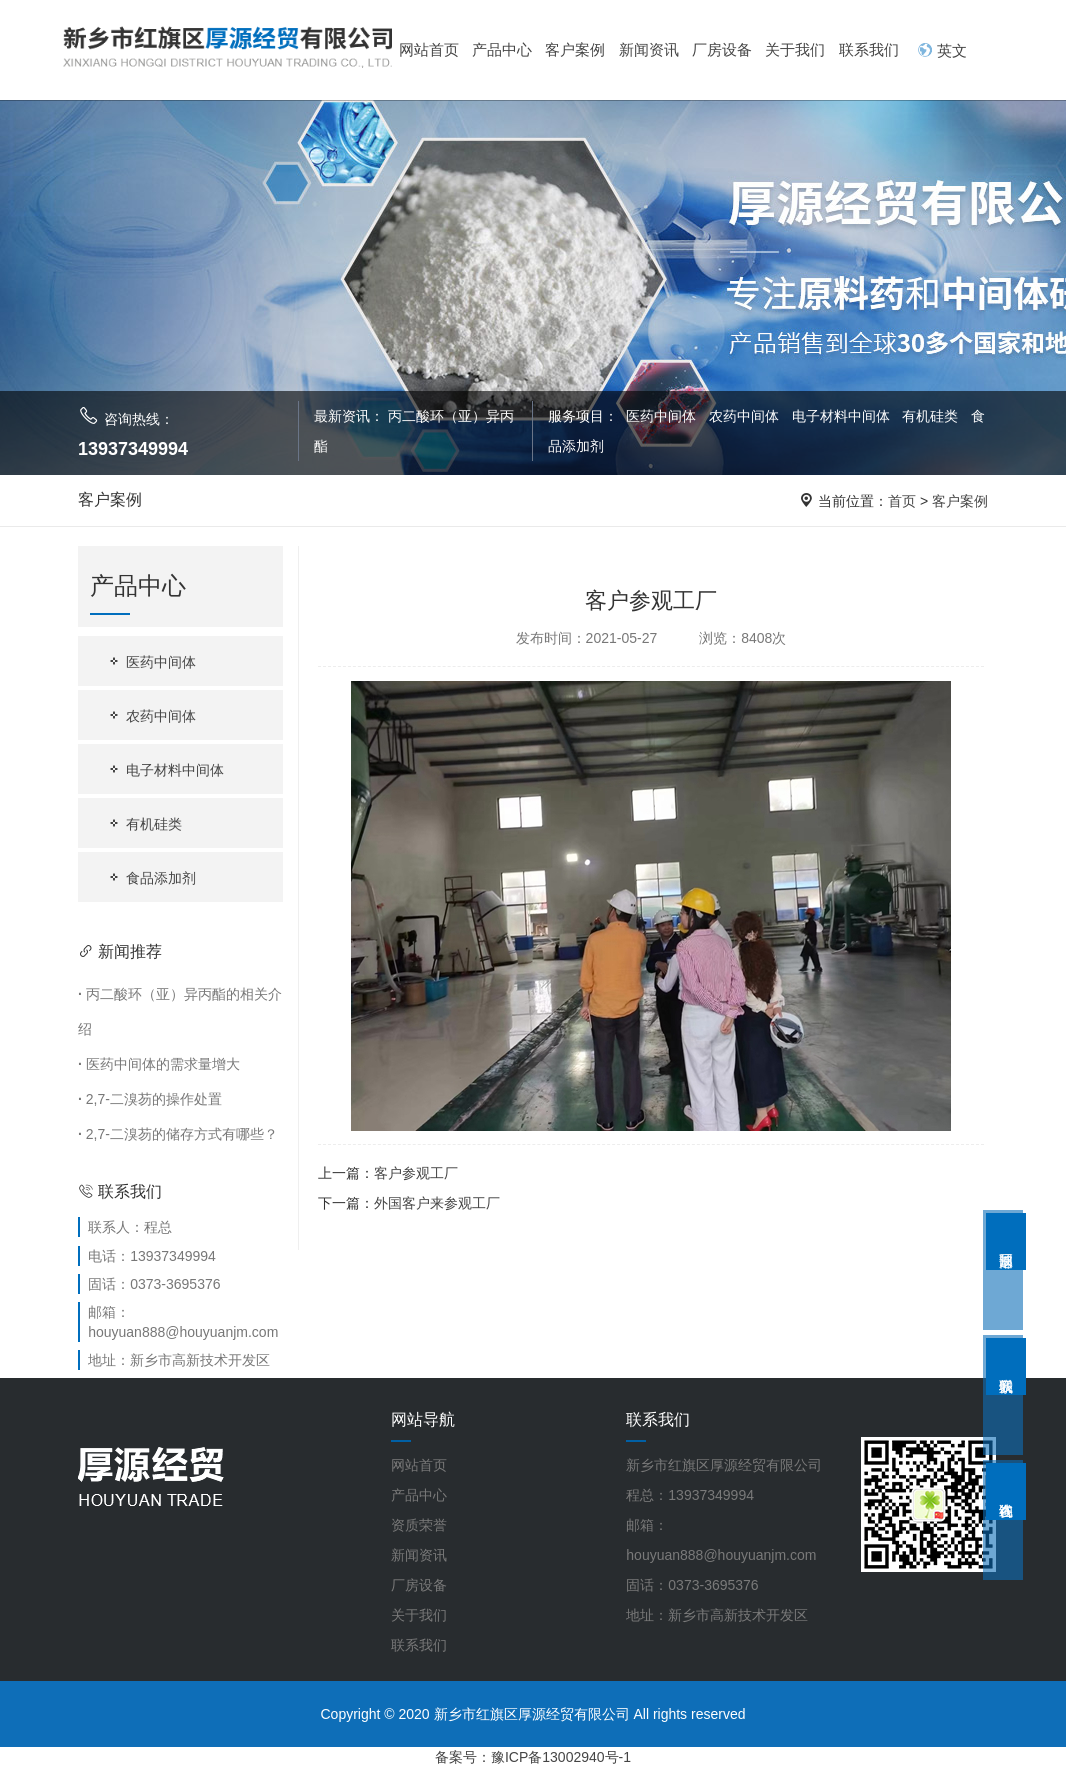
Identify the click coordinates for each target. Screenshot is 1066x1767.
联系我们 (869, 49)
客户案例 (575, 49)
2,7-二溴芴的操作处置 (150, 1099)
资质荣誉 (419, 1525)
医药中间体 (661, 416)
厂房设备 (722, 49)
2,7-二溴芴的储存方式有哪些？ (178, 1134)
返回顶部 (1006, 1241)
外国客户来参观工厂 (437, 1203)
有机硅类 (932, 416)
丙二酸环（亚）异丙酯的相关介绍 (180, 1011)
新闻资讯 (649, 49)
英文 (942, 50)
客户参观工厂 (416, 1173)
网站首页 (429, 49)
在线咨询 (1006, 1491)
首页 (902, 501)
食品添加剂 (151, 877)
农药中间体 (746, 416)
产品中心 (502, 49)
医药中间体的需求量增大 (159, 1064)
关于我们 (795, 49)
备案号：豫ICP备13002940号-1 (533, 1757)
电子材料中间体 (843, 416)
